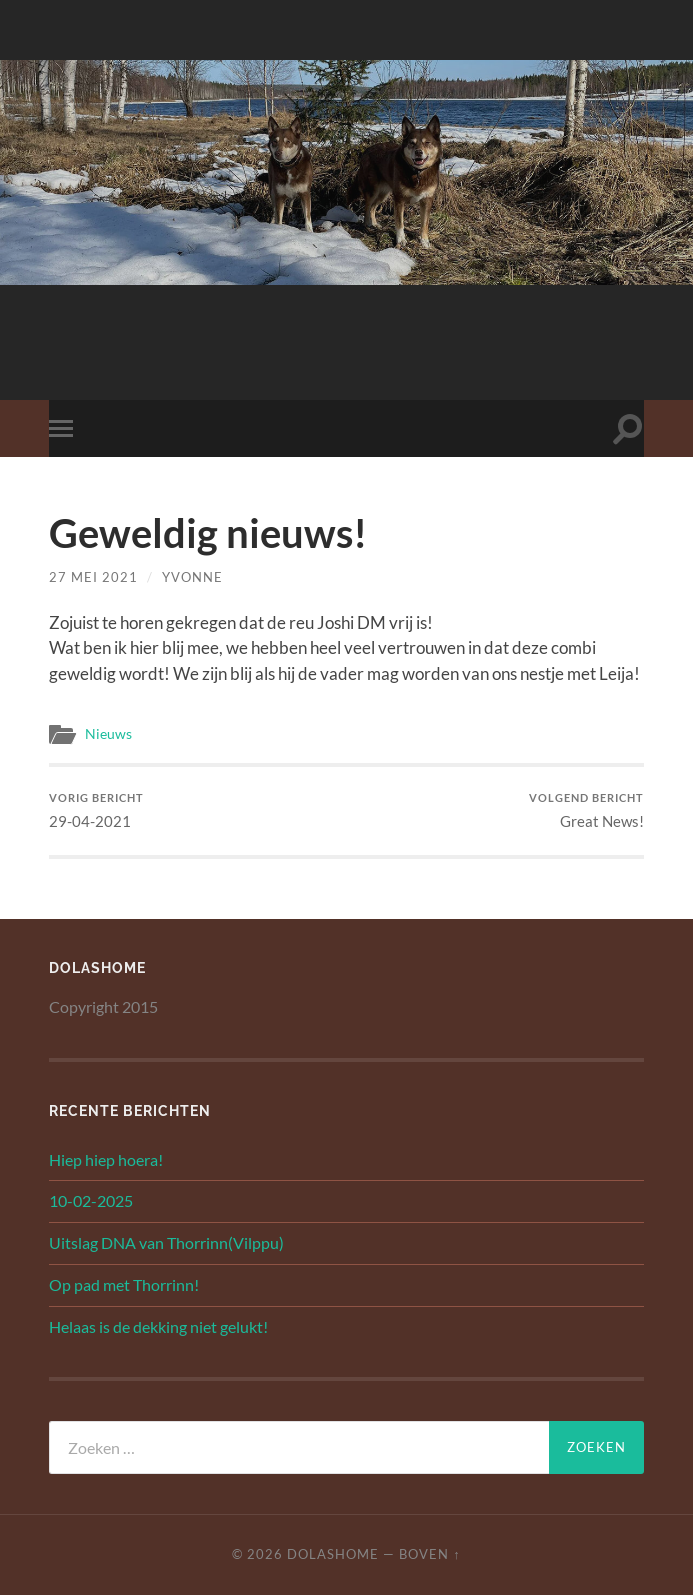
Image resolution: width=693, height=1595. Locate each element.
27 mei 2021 (93, 577)
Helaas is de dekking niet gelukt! (158, 1326)
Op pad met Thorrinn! (124, 1284)
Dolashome (333, 1554)
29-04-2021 (96, 810)
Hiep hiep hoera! (106, 1159)
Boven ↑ (429, 1554)
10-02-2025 (91, 1200)
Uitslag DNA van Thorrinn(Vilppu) (166, 1242)
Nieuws (108, 734)
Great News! (586, 810)
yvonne (192, 577)
